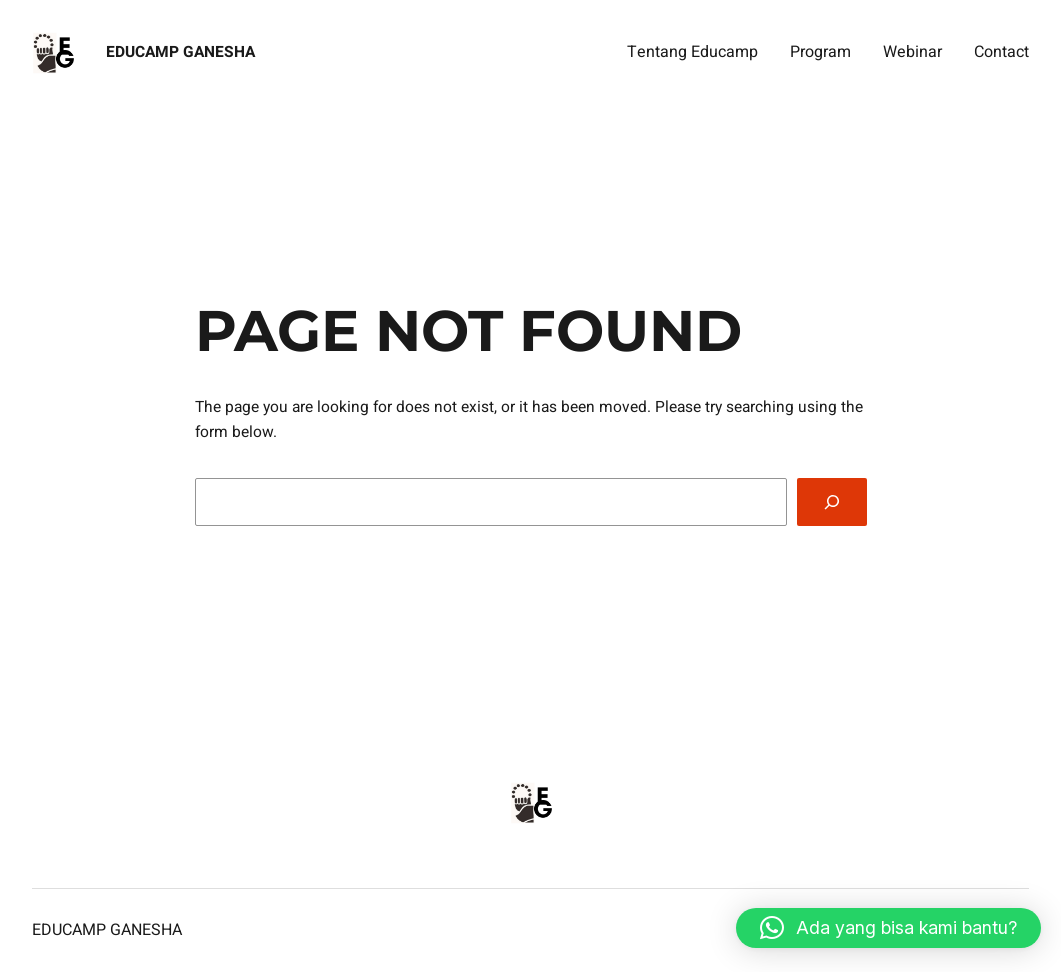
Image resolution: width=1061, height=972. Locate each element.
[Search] (831, 502)
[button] (888, 928)
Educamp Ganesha (180, 52)
